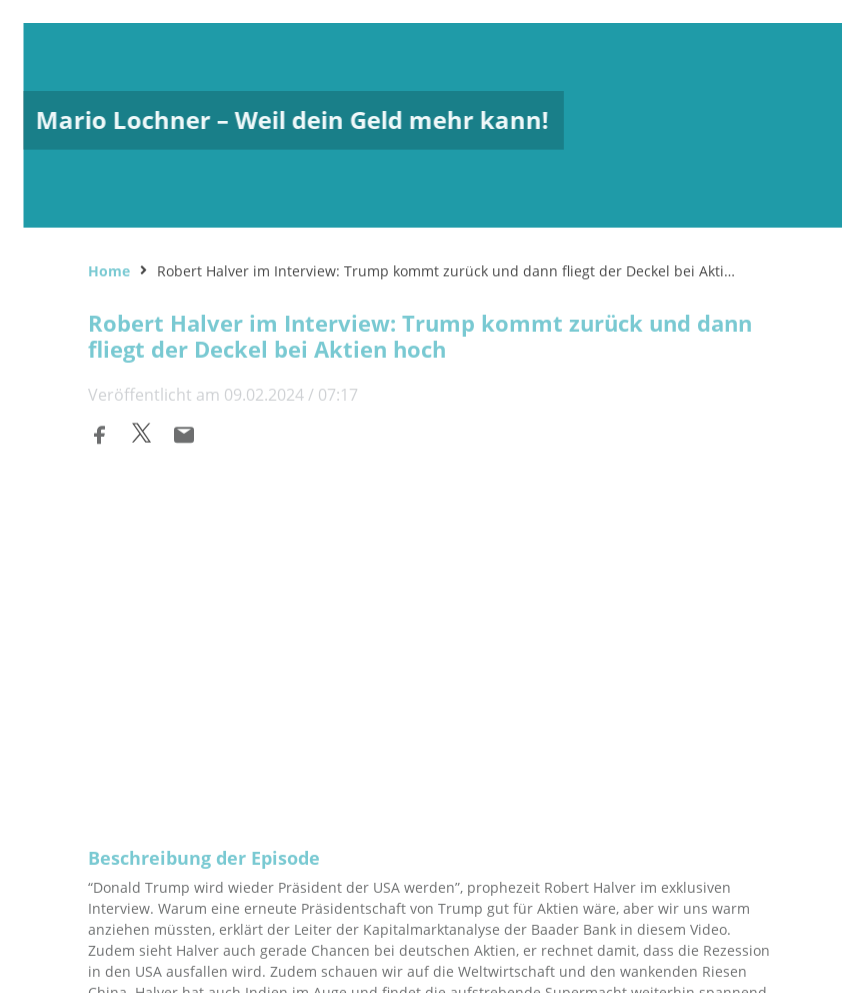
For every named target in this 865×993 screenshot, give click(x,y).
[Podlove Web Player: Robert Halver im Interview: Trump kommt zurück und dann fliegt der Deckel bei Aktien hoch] (433, 618)
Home (109, 268)
